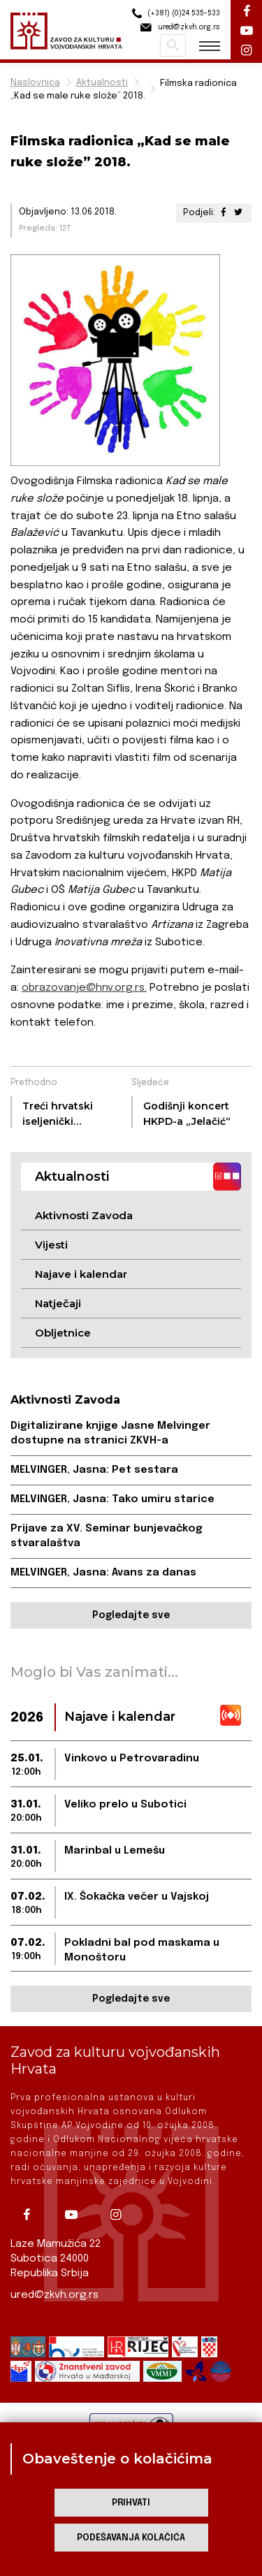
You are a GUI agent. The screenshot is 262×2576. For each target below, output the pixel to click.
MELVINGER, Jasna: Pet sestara (94, 1470)
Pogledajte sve (131, 1615)
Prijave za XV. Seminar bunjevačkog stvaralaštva (106, 1536)
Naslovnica (35, 82)
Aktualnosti (102, 82)
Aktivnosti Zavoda (84, 1215)
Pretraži (173, 45)
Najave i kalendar (81, 1274)
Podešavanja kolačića (131, 2537)
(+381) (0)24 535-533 (174, 13)
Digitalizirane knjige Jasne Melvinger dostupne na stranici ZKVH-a (110, 1433)
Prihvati (131, 2503)
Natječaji (58, 1303)
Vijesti (51, 1244)
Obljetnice (63, 1332)
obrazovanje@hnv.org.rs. (84, 988)
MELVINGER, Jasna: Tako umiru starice (112, 1499)
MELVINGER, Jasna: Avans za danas (103, 1572)
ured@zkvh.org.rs (54, 2295)
